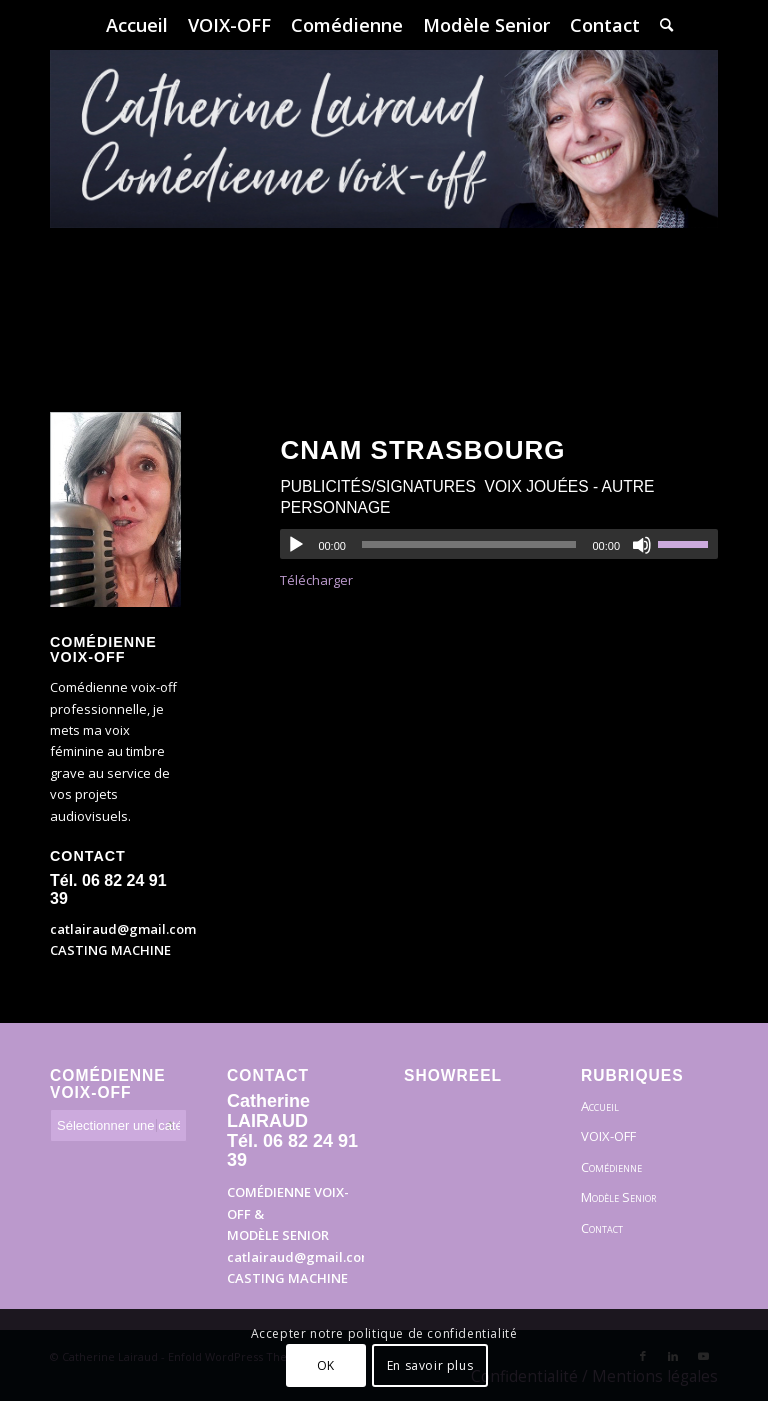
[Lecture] (296, 545)
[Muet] (642, 545)
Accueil (600, 1106)
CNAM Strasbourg (422, 450)
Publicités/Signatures (378, 486)
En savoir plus (430, 1365)
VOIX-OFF (608, 1136)
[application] (499, 544)
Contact (602, 1228)
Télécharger (316, 580)
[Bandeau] (384, 200)
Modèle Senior (618, 1197)
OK (326, 1365)
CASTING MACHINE (110, 950)
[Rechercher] (661, 25)
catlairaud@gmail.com (123, 929)
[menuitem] (137, 25)
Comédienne (611, 1167)
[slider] (469, 544)
